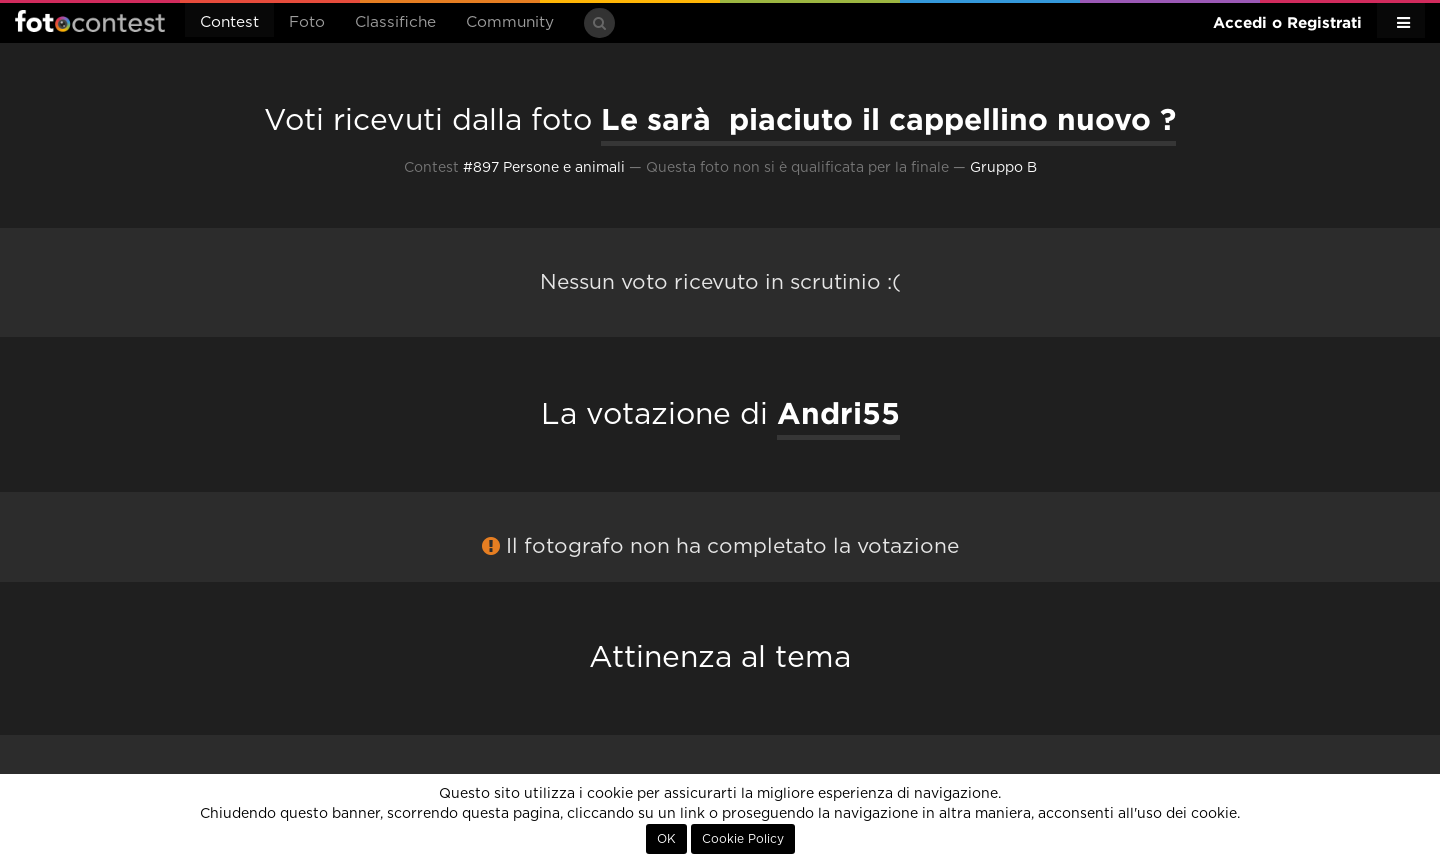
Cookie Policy (743, 839)
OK (666, 839)
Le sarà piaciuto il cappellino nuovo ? (888, 119)
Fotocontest (90, 21)
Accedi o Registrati (1287, 22)
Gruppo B (1003, 168)
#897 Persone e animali (544, 168)
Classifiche (395, 22)
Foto (307, 22)
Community (510, 22)
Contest (229, 22)
